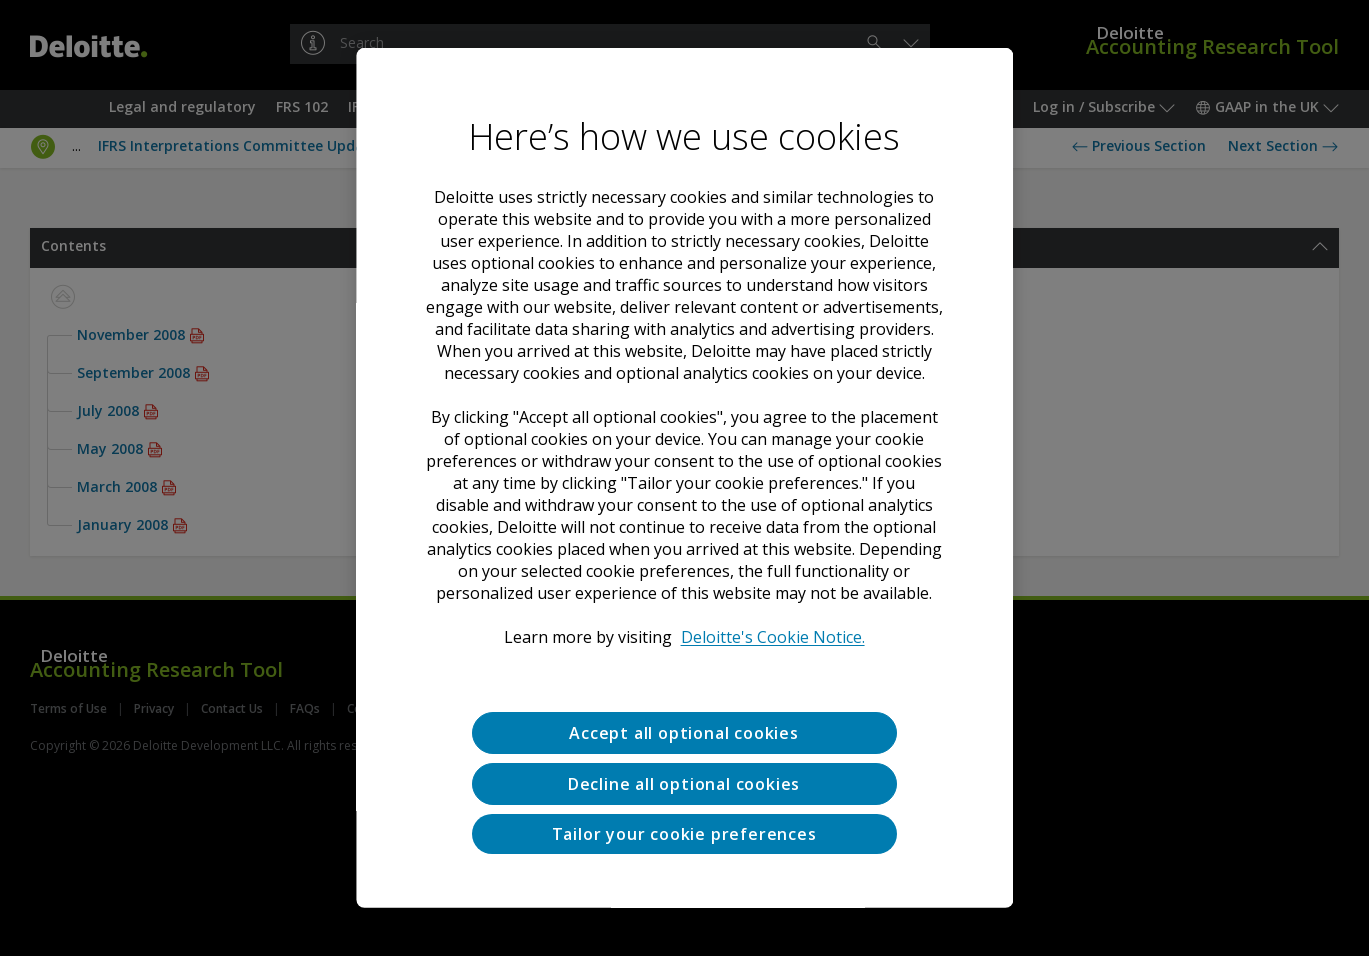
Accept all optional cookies (685, 733)
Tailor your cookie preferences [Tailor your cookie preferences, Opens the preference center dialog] (684, 833)
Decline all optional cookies (684, 784)
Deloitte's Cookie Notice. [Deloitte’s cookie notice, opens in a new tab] (773, 637)
